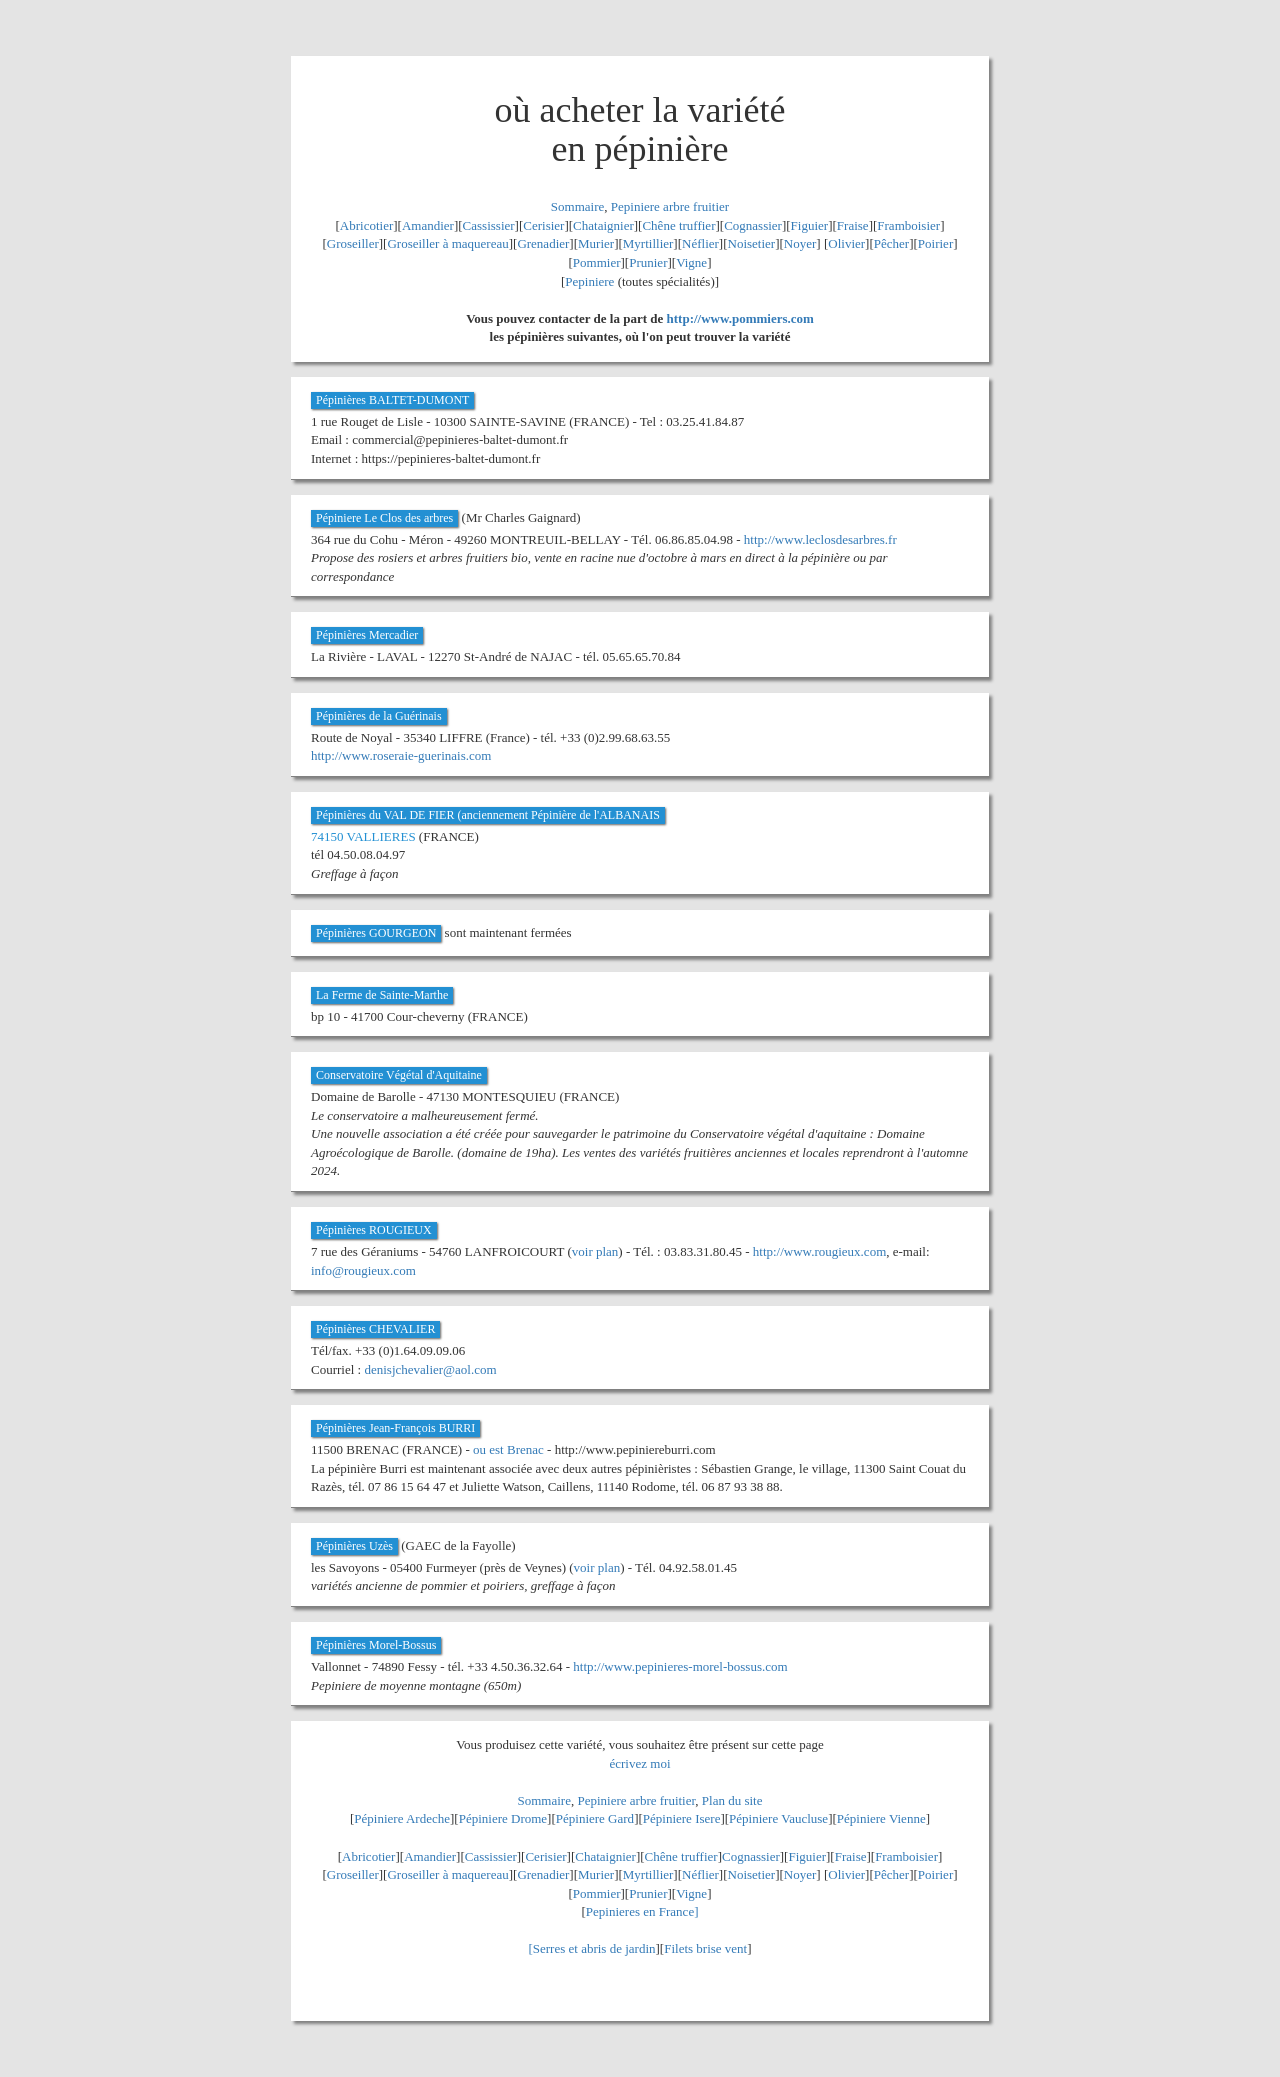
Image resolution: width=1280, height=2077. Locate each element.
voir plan (595, 1251)
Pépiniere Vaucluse (778, 1818)
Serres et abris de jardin (594, 1948)
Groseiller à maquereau (447, 243)
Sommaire (577, 206)
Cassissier (489, 225)
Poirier (935, 243)
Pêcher (891, 243)
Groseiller (353, 243)
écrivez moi (640, 1763)
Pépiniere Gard (595, 1818)
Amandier (428, 225)
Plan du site (732, 1800)
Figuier (810, 225)
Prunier (648, 262)
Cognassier (753, 225)
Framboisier (908, 225)
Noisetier (752, 243)
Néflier (700, 243)
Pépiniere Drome (503, 1818)
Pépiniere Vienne (881, 1818)
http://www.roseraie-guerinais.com (401, 755)
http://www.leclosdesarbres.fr (820, 539)
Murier (596, 243)
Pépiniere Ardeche (402, 1818)
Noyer (800, 243)
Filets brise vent (705, 1948)
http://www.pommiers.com (740, 318)
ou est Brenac (508, 1449)
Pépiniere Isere (682, 1818)
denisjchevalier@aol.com (430, 1369)
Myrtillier (648, 243)
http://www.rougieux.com (819, 1251)
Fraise (853, 225)
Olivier (846, 243)
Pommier (597, 262)
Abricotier (366, 225)
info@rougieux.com (363, 1270)
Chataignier (603, 225)
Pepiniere (589, 281)
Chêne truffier (678, 225)
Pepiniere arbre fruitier (670, 206)
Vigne (691, 262)
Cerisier (543, 225)
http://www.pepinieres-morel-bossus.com (680, 1666)
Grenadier (543, 243)
